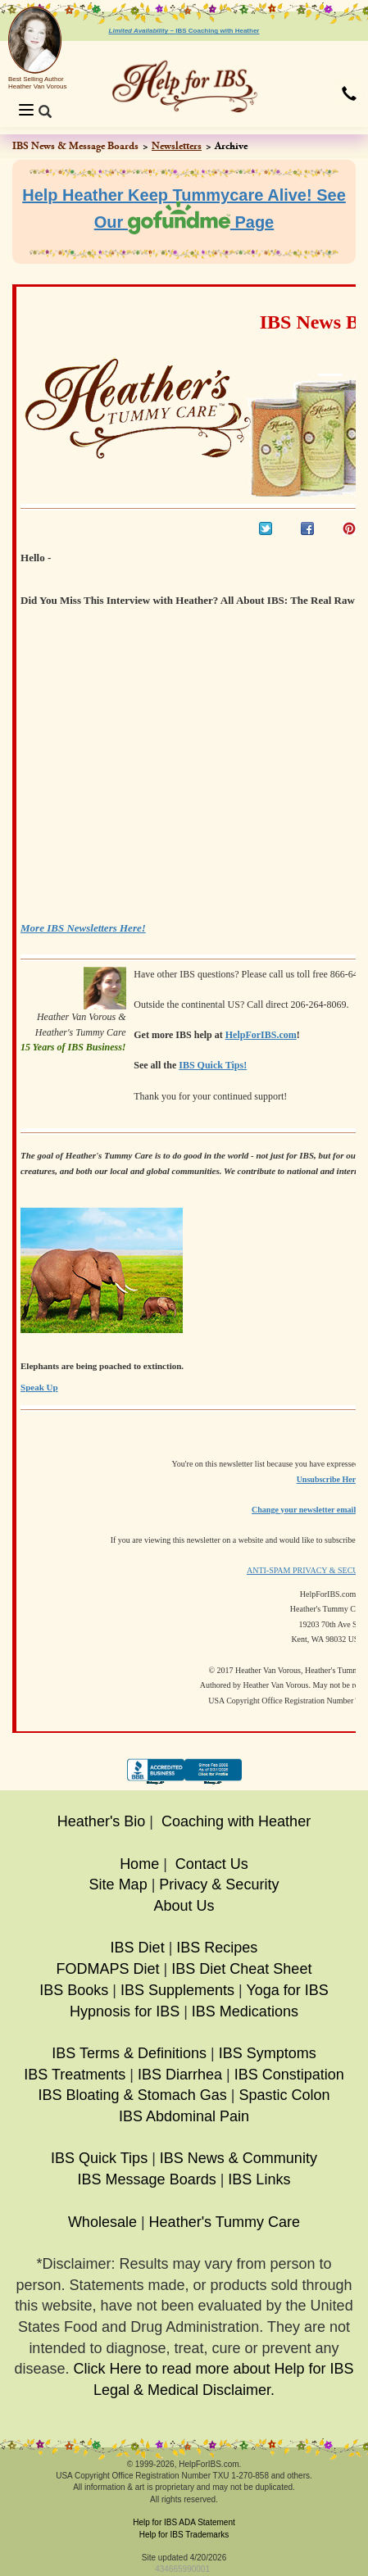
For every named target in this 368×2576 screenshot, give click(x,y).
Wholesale (102, 2222)
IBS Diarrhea (180, 2074)
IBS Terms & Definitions (129, 2053)
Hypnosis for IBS (124, 2011)
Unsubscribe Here (328, 1479)
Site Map (118, 1884)
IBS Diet (138, 1947)
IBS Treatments (74, 2074)
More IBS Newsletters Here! (83, 928)
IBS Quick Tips (99, 2158)
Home (139, 1864)
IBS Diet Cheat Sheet (241, 1969)
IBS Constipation (289, 2074)
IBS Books (73, 1990)
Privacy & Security (219, 1884)
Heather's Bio (101, 1821)
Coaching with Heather (236, 1821)
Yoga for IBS (287, 1990)
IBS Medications (245, 2011)
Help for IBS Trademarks (184, 2534)
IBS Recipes (216, 1947)
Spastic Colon (284, 2095)
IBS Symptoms (267, 2053)
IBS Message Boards (147, 2179)
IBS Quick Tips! (213, 1065)
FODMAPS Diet (108, 1969)
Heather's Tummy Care (225, 2222)
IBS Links (259, 2179)
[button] (349, 95)
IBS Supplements (177, 1990)
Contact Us (211, 1864)
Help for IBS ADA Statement (184, 2522)
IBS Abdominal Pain (184, 2116)
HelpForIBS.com (261, 1035)
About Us (183, 1906)
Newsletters (177, 145)
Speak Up (39, 1387)
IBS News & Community (238, 2158)
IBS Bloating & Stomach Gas (133, 2095)
